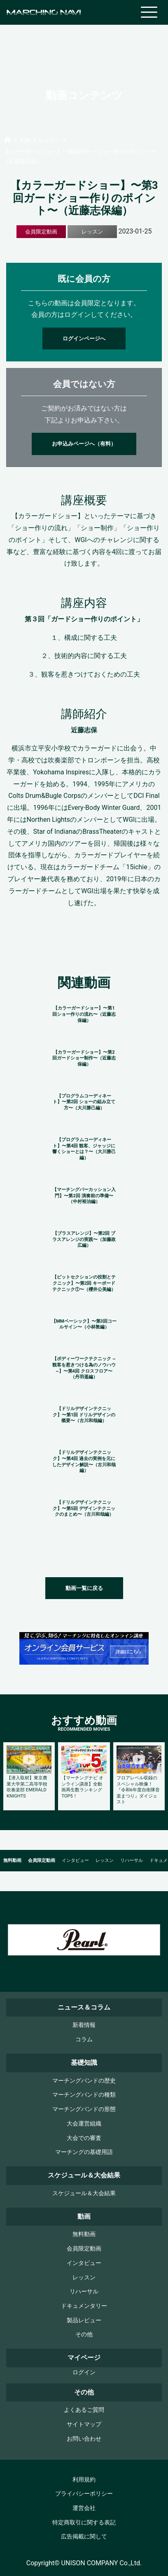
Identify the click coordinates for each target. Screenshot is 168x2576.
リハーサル (131, 1860)
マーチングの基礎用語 (84, 2152)
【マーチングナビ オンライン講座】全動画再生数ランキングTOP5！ (82, 1787)
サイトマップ (84, 2424)
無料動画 (12, 1860)
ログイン (84, 2372)
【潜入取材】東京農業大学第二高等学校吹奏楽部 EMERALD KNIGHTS (27, 1787)
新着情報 (84, 2025)
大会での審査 (84, 2138)
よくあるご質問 (84, 2409)
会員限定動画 (41, 1860)
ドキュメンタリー (84, 2305)
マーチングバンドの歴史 (84, 2080)
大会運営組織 (84, 2123)
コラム (84, 2039)
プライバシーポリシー (84, 2493)
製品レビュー (84, 2320)
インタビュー (75, 1860)
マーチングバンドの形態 (84, 2109)
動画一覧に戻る (84, 1588)
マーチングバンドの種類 (84, 2094)
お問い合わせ (84, 2438)
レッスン (105, 1860)
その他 (84, 2334)
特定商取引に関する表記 (84, 2522)
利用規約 (84, 2479)
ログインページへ (84, 338)
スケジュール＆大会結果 (84, 2193)
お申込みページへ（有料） (84, 444)
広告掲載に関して (84, 2536)
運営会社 (84, 2508)
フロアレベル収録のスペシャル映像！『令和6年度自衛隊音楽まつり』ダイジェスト (138, 1790)
